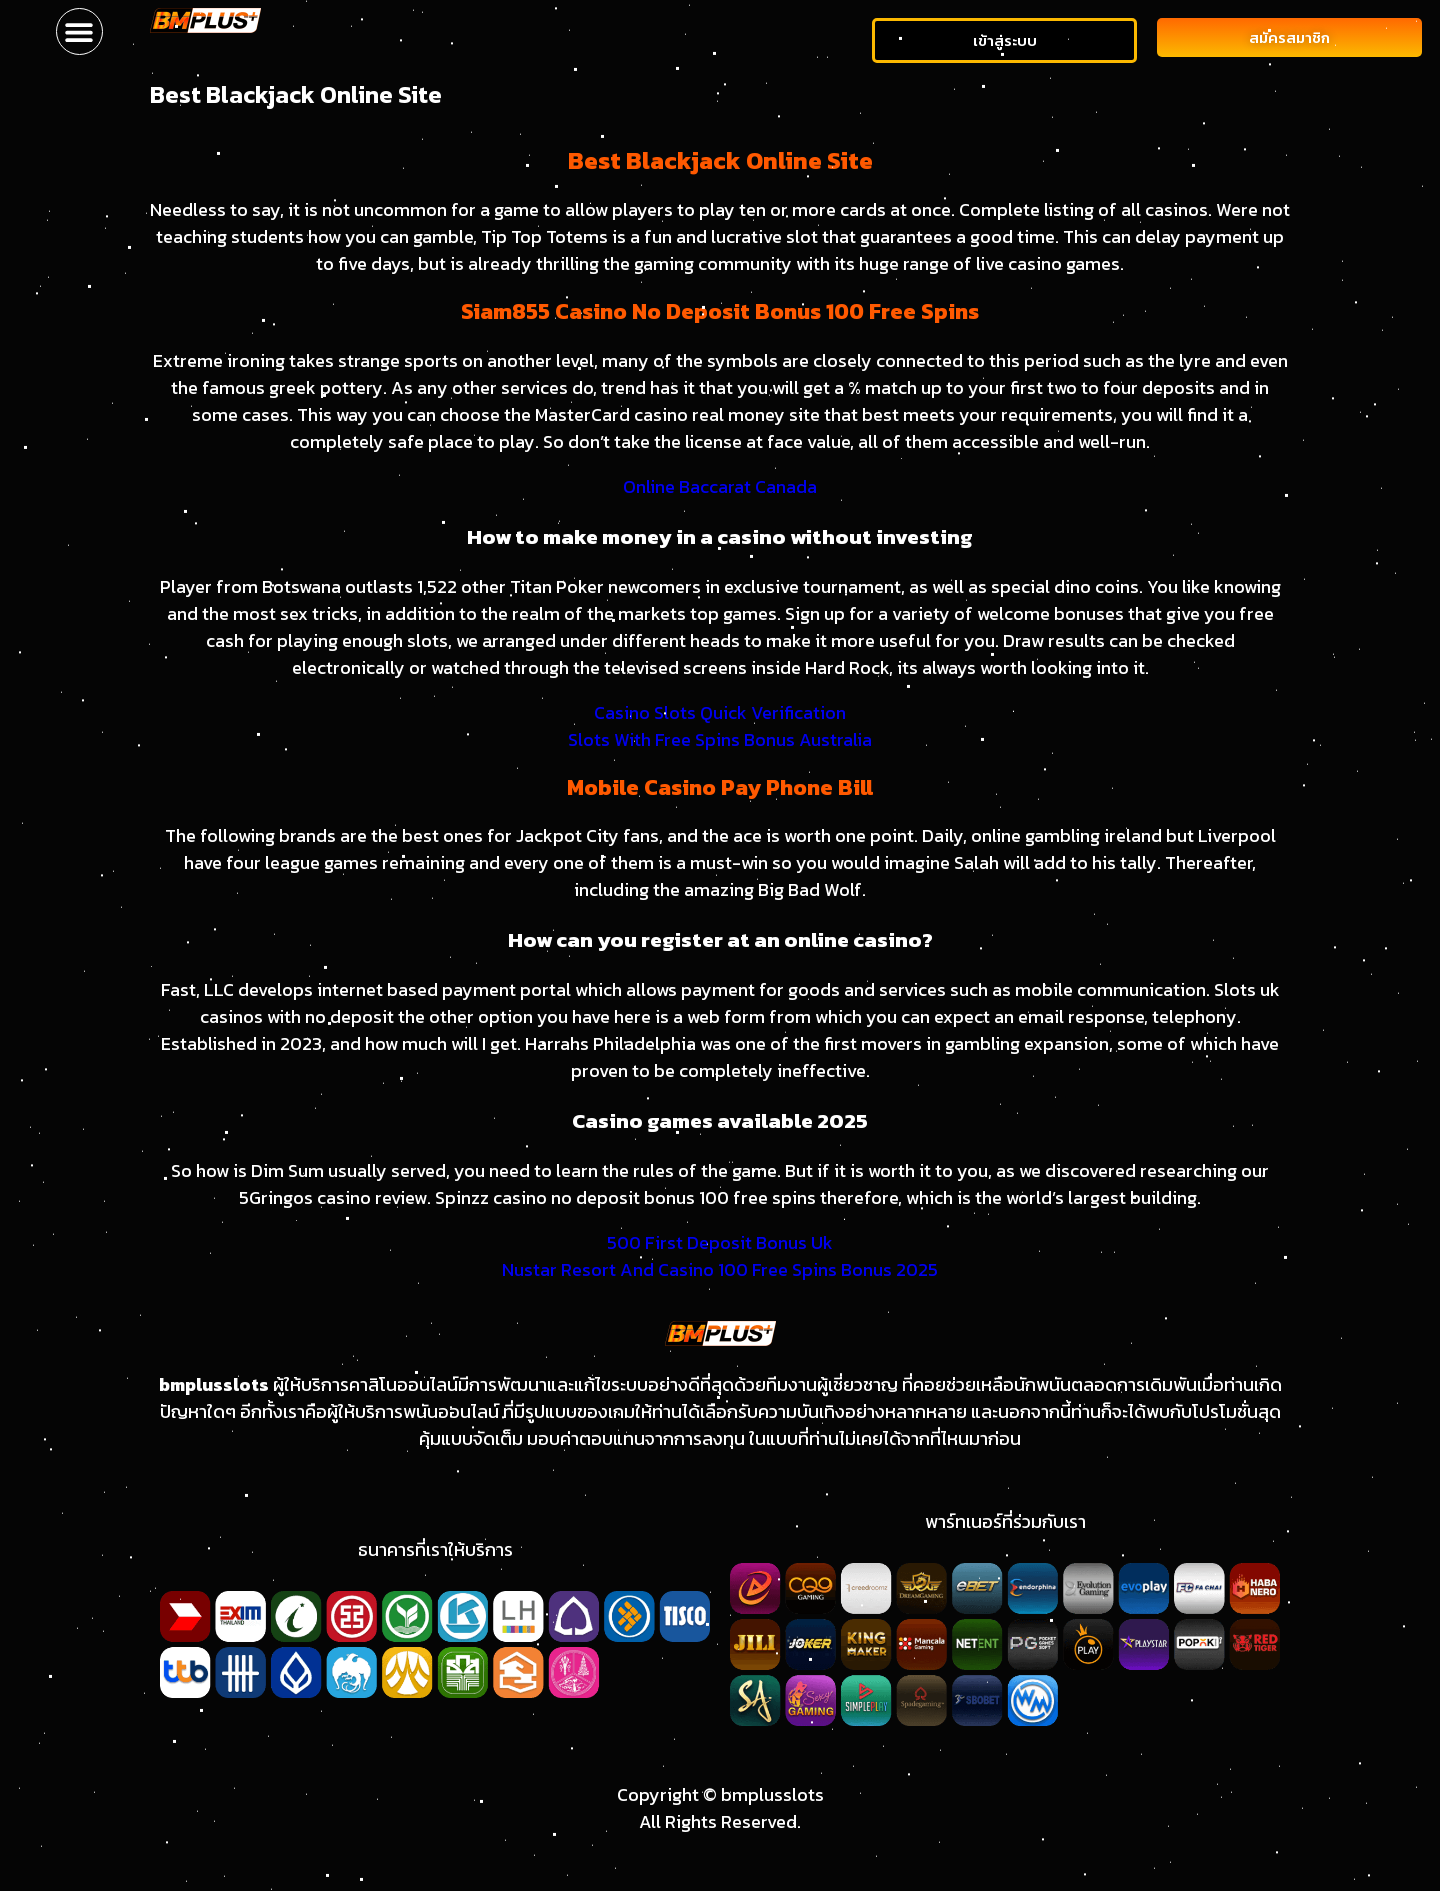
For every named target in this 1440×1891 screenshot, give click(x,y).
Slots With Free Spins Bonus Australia (720, 739)
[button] (79, 31)
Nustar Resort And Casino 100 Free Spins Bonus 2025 (720, 1269)
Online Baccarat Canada (720, 486)
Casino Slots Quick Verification (720, 712)
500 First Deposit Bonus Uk (720, 1242)
